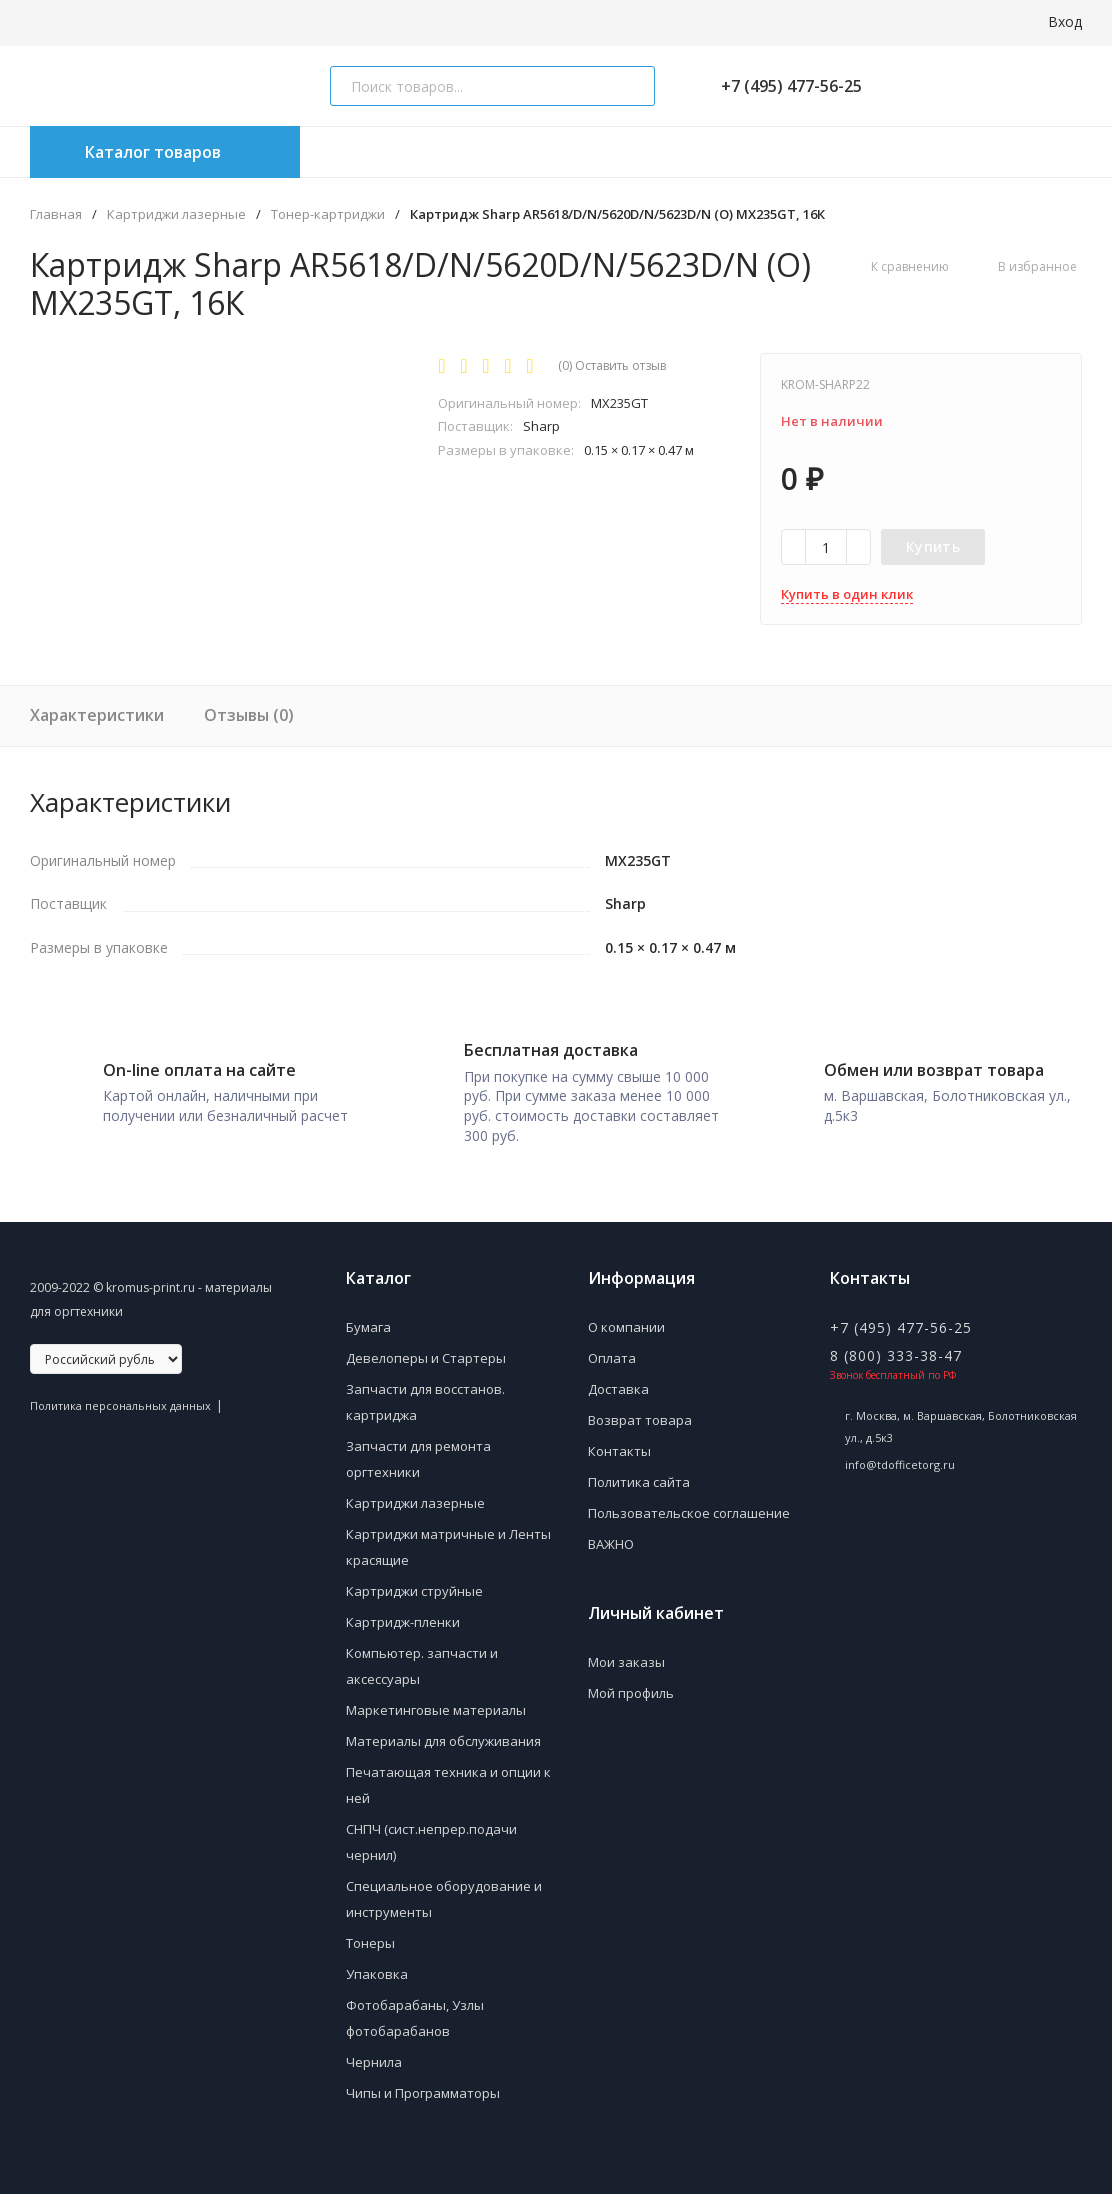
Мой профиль (631, 1686)
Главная (56, 214)
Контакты (619, 1444)
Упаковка (377, 1967)
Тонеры (370, 1936)
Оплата (612, 1351)
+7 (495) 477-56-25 (783, 86)
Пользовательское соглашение (689, 1506)
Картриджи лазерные (176, 214)
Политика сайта (639, 1475)
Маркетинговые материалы (436, 1703)
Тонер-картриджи (328, 214)
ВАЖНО (611, 1537)
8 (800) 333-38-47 (896, 1348)
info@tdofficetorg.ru (900, 1457)
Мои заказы (626, 1655)
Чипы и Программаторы (423, 2086)
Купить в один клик (847, 594)
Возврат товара (640, 1413)
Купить (933, 546)
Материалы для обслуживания (443, 1734)
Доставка (618, 1382)
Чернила (374, 2055)
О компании (626, 1320)
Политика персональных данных (120, 1398)
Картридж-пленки (403, 1615)
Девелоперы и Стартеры (426, 1351)
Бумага (368, 1320)
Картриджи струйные (414, 1584)
